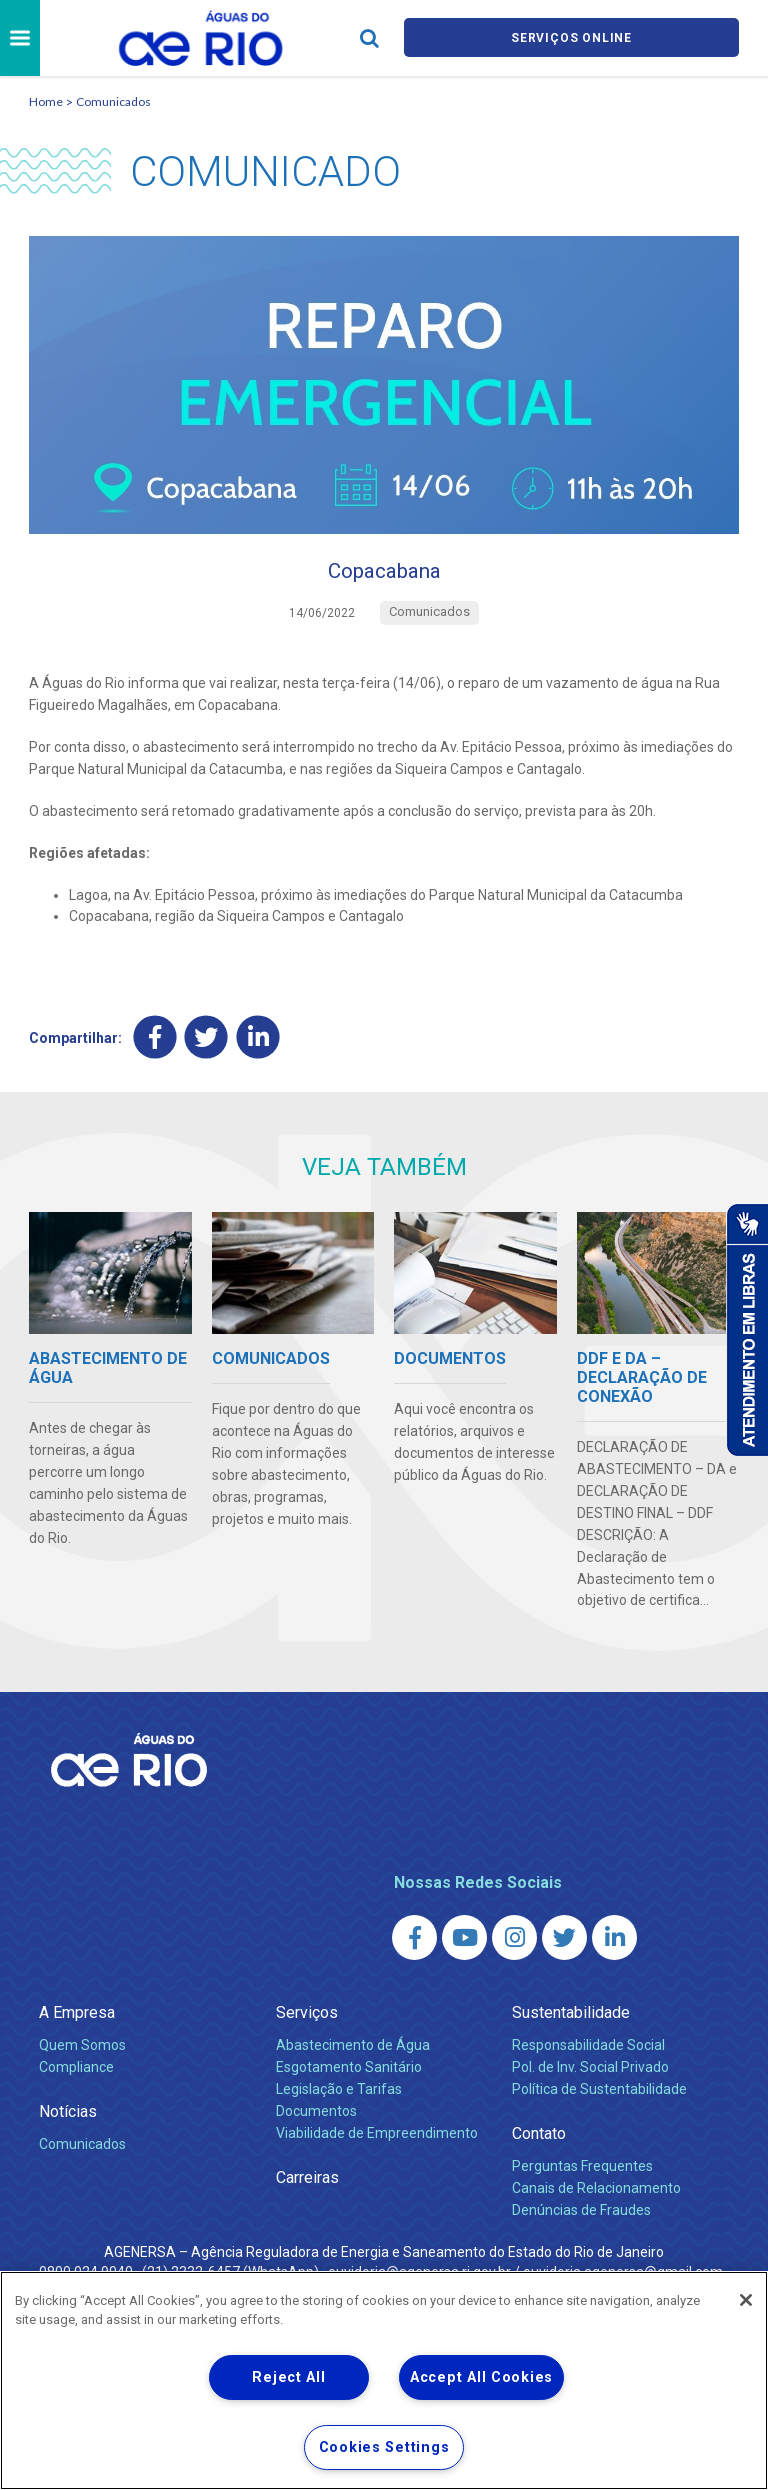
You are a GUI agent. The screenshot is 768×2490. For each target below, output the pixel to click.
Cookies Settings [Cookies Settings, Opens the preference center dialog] (384, 2447)
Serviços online (572, 38)
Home (46, 101)
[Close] (746, 2300)
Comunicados (113, 101)
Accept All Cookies (481, 2377)
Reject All (288, 2377)
